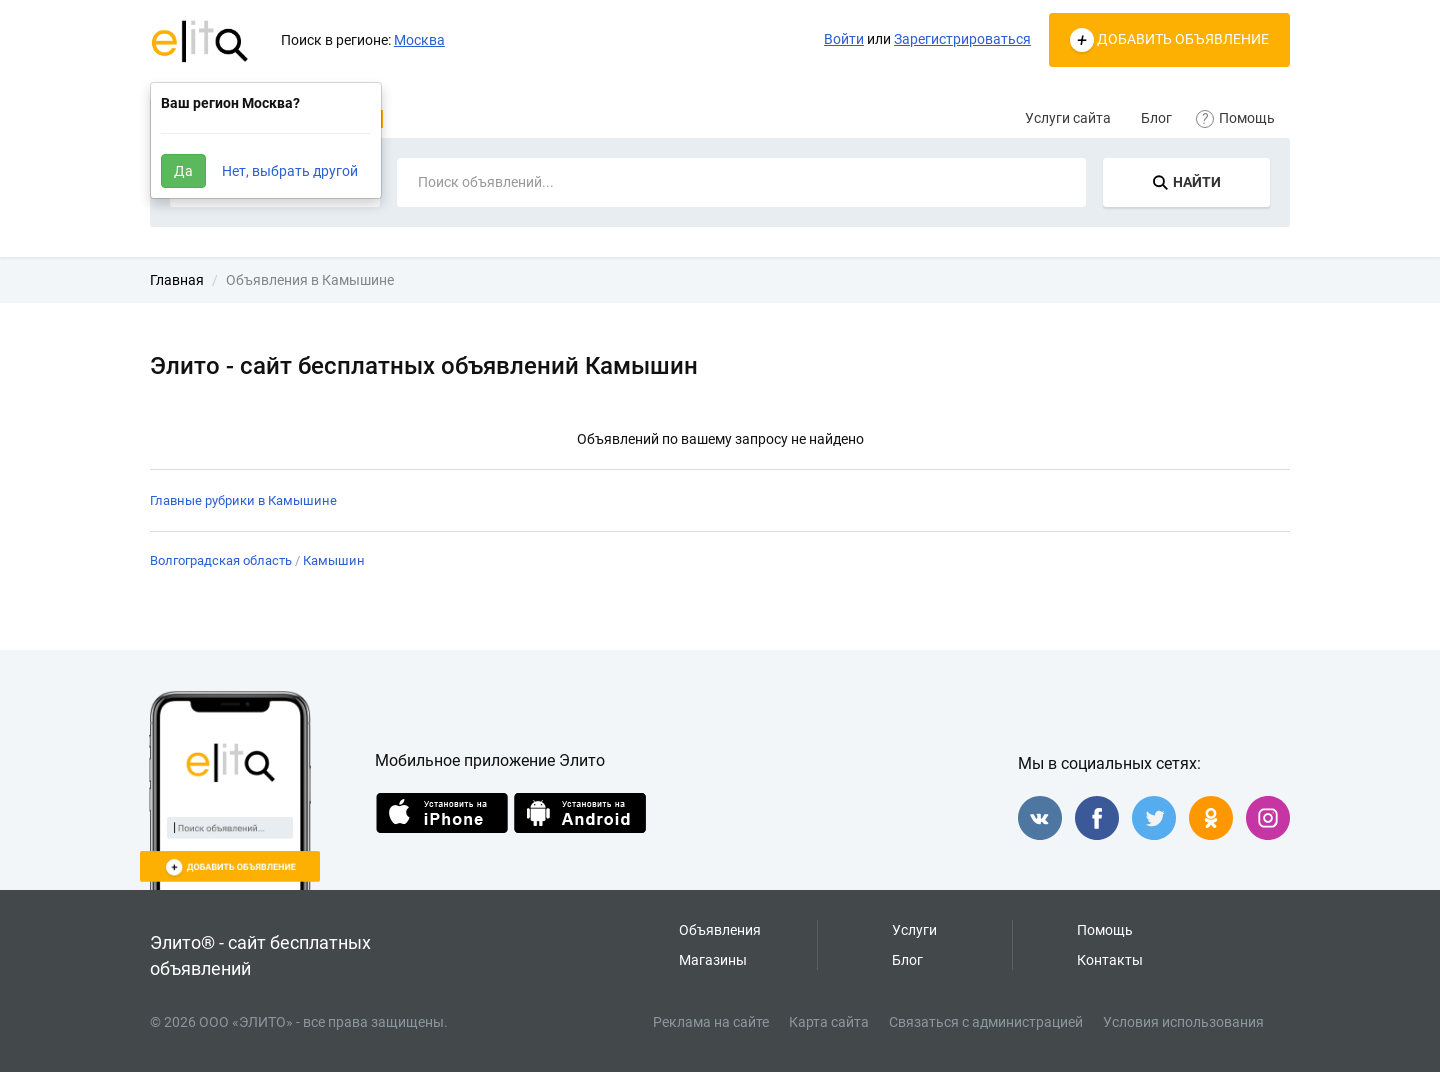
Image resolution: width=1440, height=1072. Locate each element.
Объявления (720, 930)
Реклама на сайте (711, 1022)
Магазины (713, 960)
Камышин (334, 560)
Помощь (1238, 118)
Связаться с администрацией (986, 1022)
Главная (177, 280)
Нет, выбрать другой (290, 171)
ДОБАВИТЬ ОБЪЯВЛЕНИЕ (1169, 40)
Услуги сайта (1068, 118)
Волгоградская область (221, 560)
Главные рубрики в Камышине (243, 500)
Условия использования (1183, 1022)
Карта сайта (829, 1022)
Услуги (914, 930)
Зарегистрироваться (962, 39)
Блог (1156, 118)
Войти (844, 39)
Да (183, 171)
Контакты (1110, 960)
